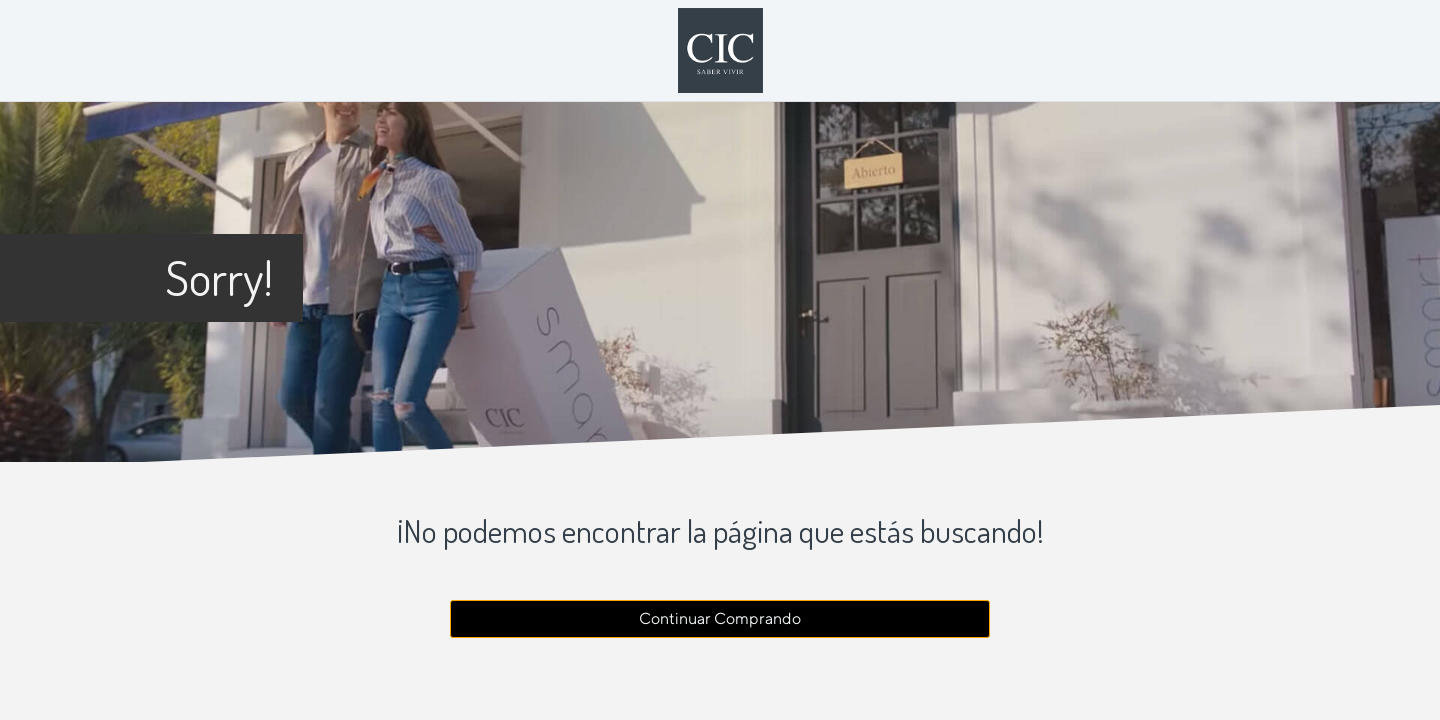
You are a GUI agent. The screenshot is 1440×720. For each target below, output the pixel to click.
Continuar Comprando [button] (720, 618)
